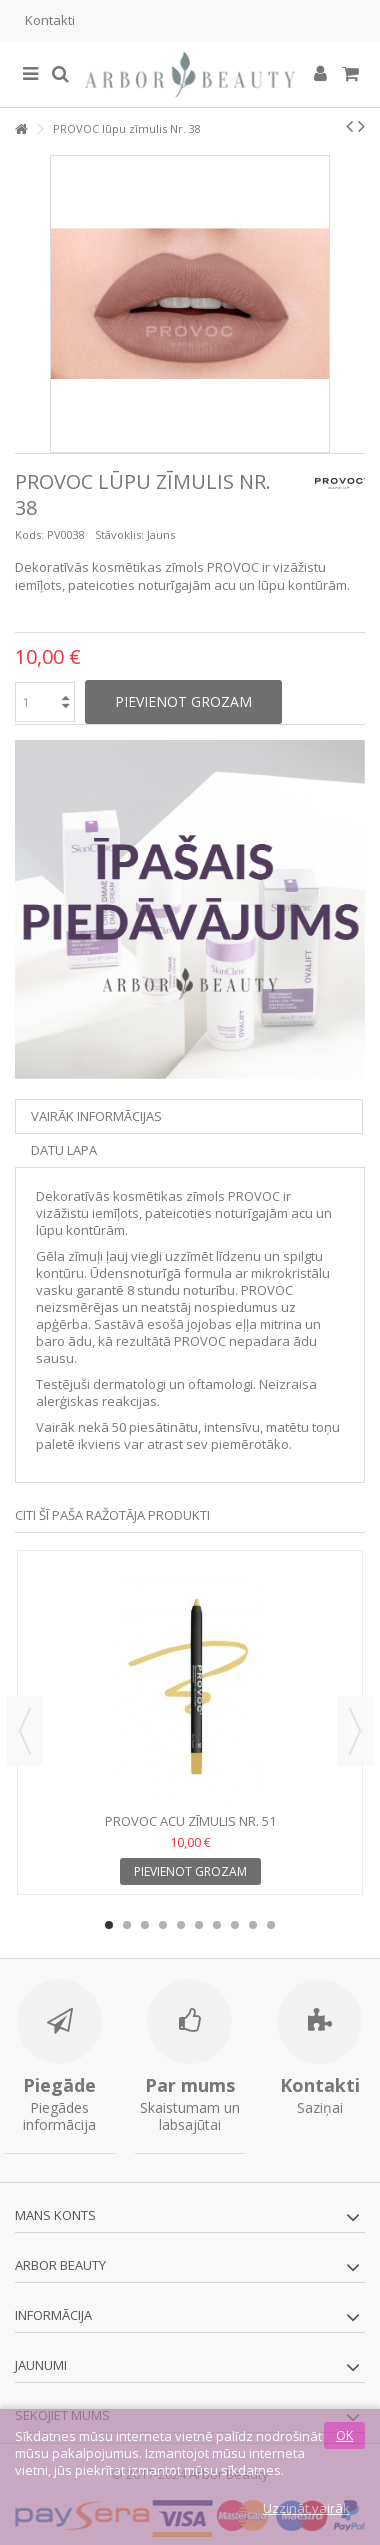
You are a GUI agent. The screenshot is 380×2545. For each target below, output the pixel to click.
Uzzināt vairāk (306, 2508)
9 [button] (253, 1925)
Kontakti (50, 20)
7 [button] (217, 1925)
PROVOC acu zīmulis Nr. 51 (190, 1821)
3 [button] (145, 1925)
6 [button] (199, 1925)
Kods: (29, 534)
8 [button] (235, 1925)
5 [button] (181, 1925)
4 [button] (163, 1925)
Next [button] (355, 1731)
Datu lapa (64, 1150)
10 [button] (271, 1925)
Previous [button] (25, 1731)
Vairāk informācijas (96, 1116)
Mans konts (55, 2215)
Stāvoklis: (119, 534)
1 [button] (109, 1925)
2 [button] (127, 1925)
